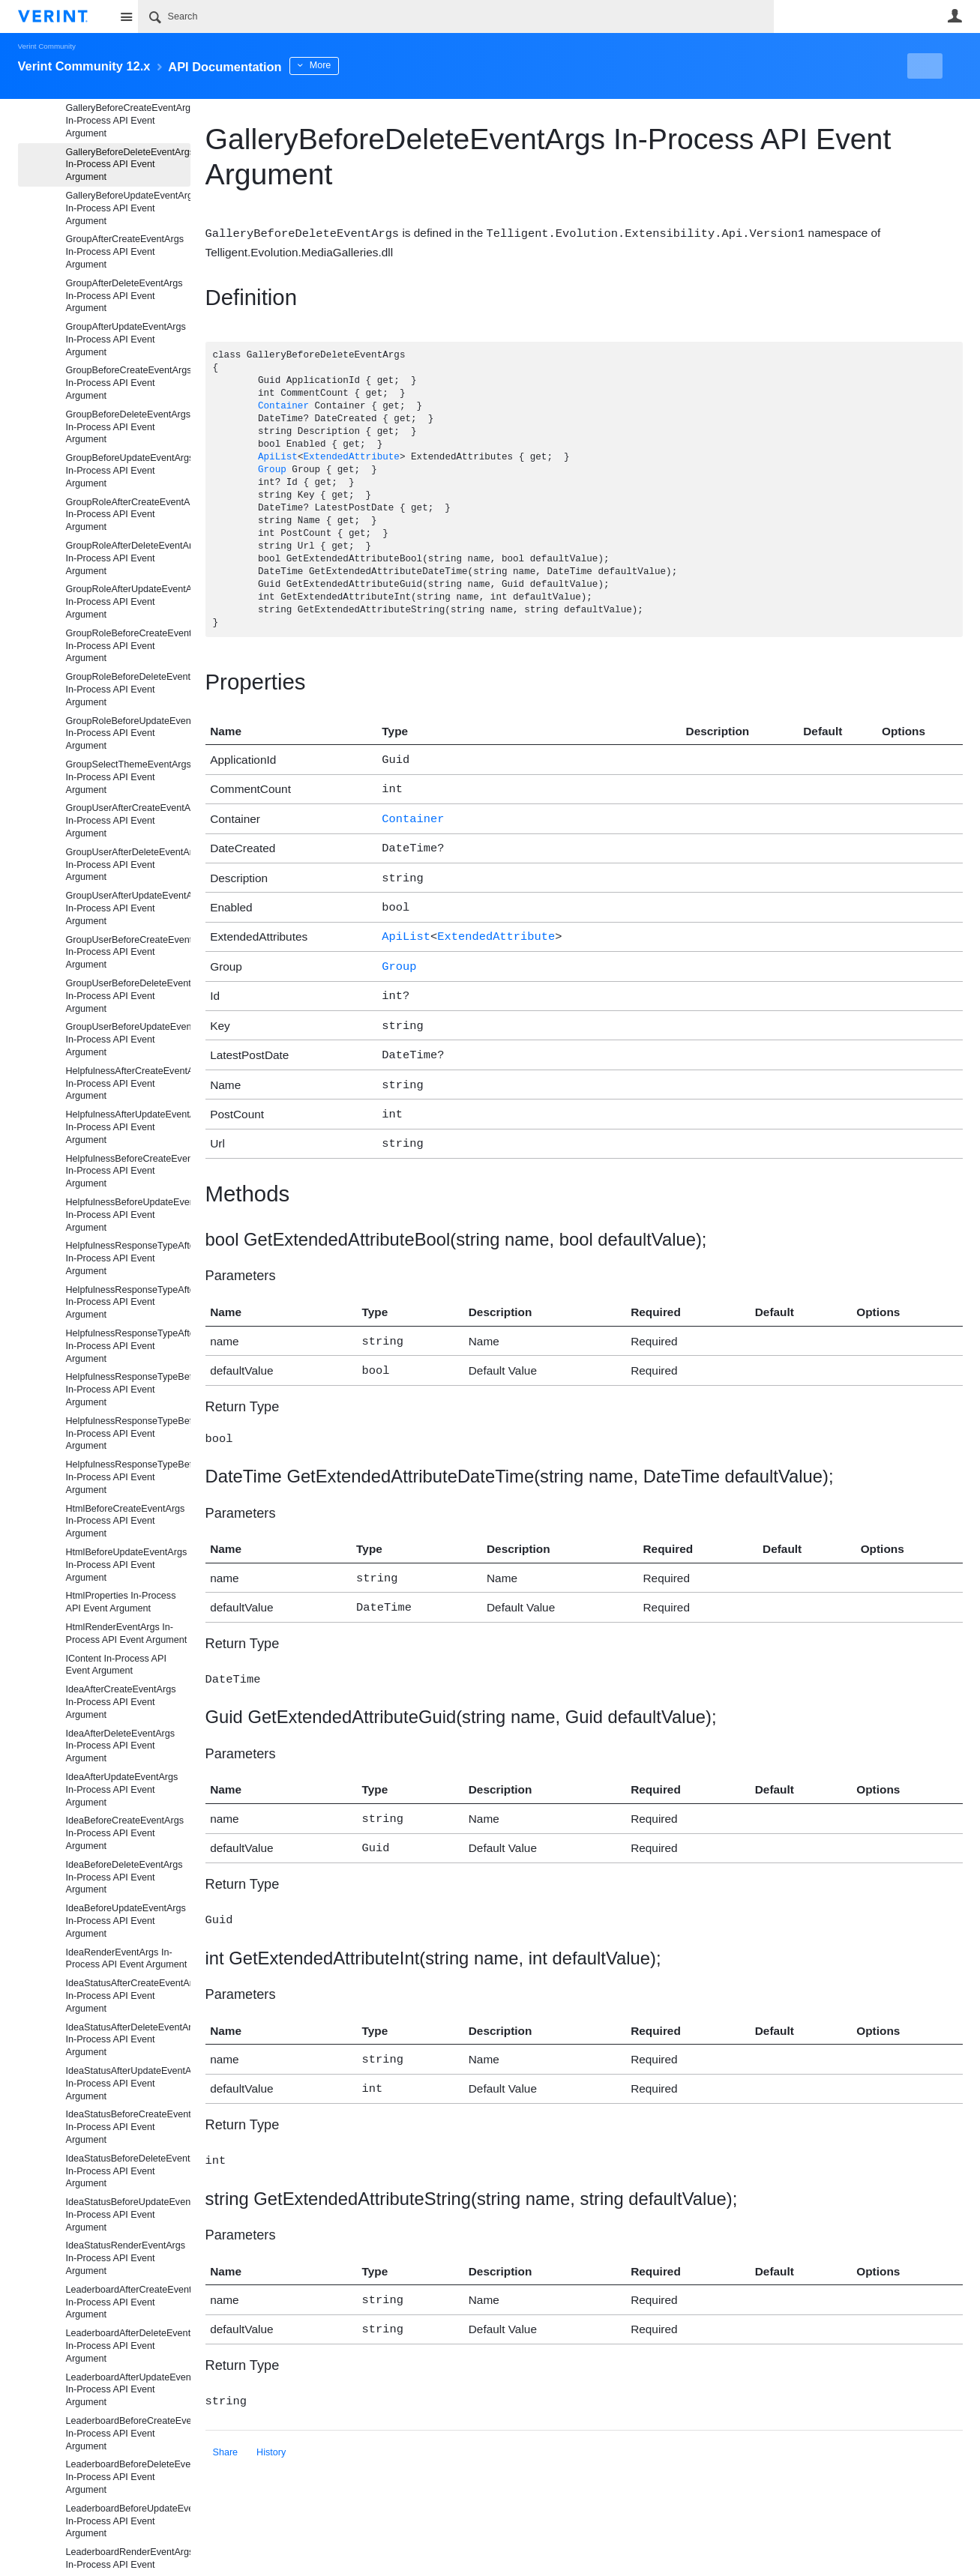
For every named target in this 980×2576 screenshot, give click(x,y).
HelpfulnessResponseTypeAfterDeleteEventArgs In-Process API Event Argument (128, 1303)
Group (272, 469)
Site (126, 16)
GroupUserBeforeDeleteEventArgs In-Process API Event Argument (128, 996)
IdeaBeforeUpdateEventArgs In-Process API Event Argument (126, 1921)
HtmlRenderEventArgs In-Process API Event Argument (126, 1633)
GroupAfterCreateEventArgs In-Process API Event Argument (125, 252)
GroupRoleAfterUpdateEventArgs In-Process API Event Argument (128, 602)
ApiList (278, 456)
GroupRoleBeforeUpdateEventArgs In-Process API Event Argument (128, 734)
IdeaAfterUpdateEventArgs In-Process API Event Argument (122, 1790)
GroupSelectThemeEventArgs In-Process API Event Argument (128, 777)
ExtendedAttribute (351, 456)
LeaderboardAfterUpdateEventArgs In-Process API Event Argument (128, 2390)
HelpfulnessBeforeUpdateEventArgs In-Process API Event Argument (128, 1215)
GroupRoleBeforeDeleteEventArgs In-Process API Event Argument (128, 690)
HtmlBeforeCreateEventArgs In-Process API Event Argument (125, 1521)
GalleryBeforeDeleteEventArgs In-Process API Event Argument (128, 165)
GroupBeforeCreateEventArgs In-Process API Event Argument (128, 383)
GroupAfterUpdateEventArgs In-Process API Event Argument (126, 340)
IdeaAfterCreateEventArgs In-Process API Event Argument (121, 1702)
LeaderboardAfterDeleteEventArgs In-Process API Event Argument (128, 2346)
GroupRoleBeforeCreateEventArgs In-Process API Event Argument (128, 646)
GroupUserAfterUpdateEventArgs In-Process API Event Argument (128, 908)
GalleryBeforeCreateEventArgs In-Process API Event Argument (128, 121)
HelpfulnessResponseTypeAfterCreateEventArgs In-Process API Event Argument (128, 1258)
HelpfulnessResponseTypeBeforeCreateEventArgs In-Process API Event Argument (128, 1390)
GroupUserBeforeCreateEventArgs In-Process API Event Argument (128, 953)
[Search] (456, 16)
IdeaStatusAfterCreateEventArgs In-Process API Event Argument (128, 1996)
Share (225, 2412)
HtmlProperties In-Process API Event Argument (121, 1602)
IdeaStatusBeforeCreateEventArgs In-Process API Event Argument (128, 2127)
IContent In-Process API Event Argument (116, 1665)
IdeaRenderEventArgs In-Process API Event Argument (126, 1958)
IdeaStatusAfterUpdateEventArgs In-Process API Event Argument (128, 2084)
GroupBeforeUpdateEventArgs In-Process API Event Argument (128, 471)
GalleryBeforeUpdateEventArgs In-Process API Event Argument (128, 208)
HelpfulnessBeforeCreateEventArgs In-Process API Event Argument (128, 1171)
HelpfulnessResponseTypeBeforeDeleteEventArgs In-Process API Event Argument (128, 1434)
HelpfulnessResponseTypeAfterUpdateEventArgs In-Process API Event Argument (128, 1346)
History (271, 2412)
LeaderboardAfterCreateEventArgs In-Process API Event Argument (128, 2302)
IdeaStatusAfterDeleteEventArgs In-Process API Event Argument (128, 2040)
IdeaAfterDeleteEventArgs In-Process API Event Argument (120, 1746)
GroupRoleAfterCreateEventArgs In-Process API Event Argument (128, 515)
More (347, 65)
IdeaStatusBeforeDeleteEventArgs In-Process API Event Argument (128, 2171)
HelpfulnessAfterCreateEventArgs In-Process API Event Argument (128, 1084)
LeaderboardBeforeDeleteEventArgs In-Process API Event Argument (128, 2477)
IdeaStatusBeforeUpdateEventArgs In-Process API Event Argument (128, 2215)
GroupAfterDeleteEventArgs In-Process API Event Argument (124, 296)
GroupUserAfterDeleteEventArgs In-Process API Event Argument (128, 865)
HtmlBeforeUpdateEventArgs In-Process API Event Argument (126, 1565)
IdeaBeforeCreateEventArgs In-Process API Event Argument (125, 1833)
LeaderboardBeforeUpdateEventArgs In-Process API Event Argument (128, 2521)
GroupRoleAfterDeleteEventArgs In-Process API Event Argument (128, 558)
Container (283, 405)
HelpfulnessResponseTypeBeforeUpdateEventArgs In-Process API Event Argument (128, 1477)
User (955, 15)
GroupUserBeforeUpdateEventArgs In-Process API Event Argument (128, 1040)
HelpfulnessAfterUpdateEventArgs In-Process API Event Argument (128, 1127)
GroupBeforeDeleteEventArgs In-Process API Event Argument (128, 427)
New (928, 66)
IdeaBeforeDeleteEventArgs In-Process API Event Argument (124, 1877)
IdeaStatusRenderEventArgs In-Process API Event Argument (126, 2258)
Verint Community (47, 46)
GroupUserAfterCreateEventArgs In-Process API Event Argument (128, 821)
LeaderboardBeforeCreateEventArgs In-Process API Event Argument (128, 2434)
